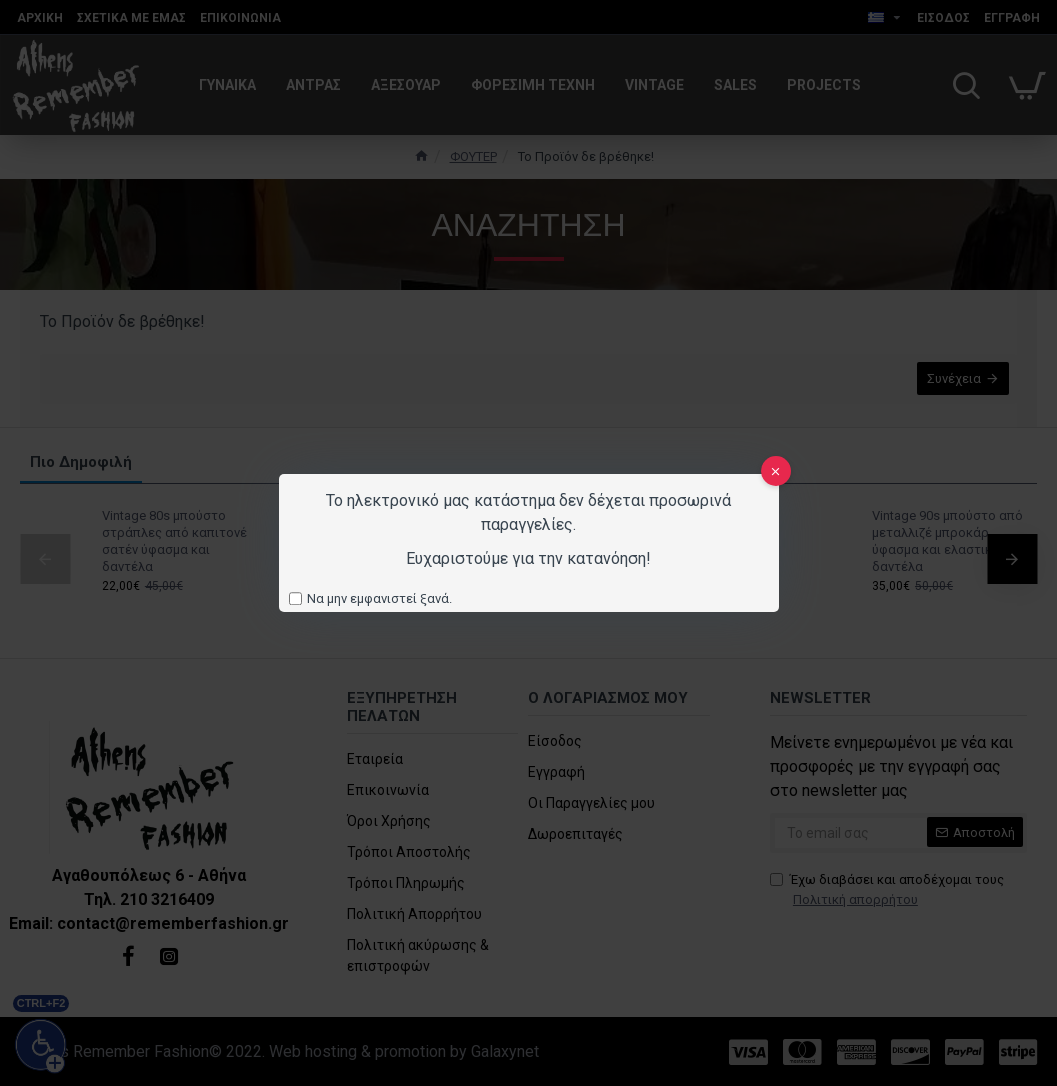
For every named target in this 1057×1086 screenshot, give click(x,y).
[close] (776, 471)
